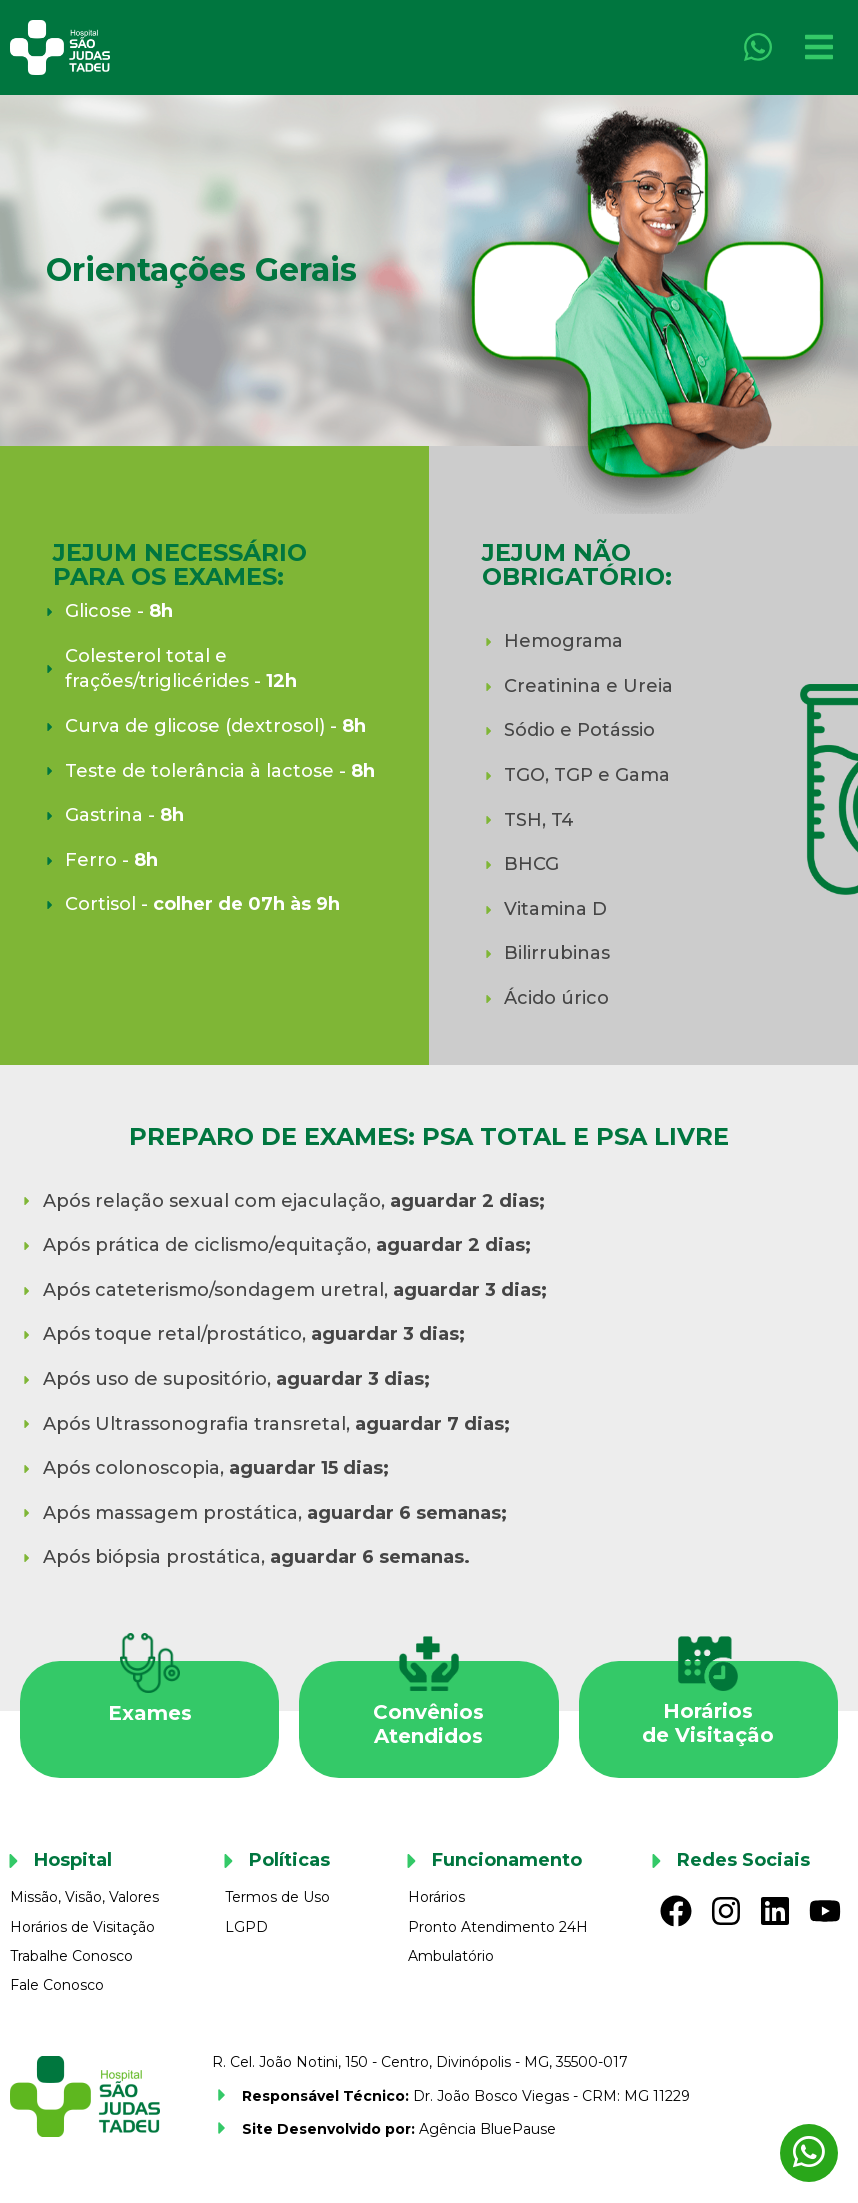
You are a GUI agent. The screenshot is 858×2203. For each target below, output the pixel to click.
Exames (150, 1713)
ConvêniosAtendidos (428, 1724)
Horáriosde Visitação (708, 1723)
